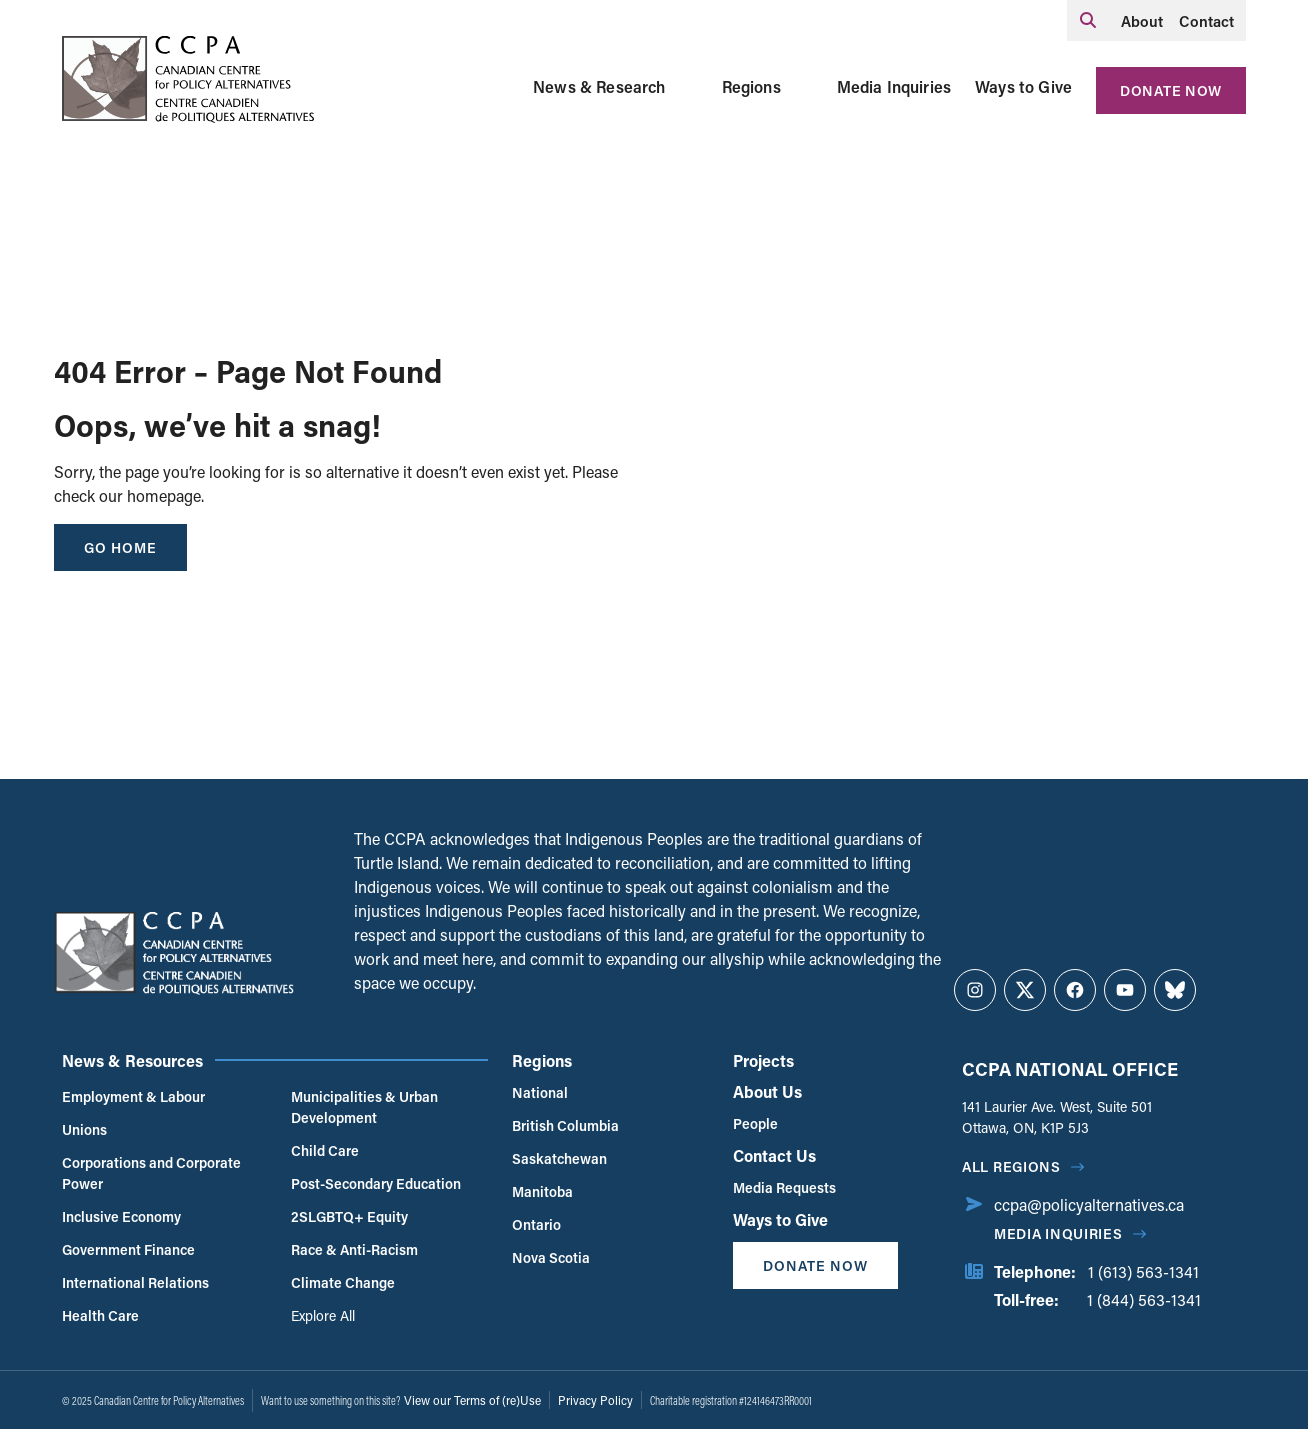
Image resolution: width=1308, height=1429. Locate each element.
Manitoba (542, 1191)
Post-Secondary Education (376, 1183)
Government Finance (128, 1249)
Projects (763, 1060)
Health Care (100, 1315)
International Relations (135, 1282)
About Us (767, 1091)
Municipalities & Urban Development (364, 1107)
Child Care (325, 1150)
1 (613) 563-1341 (1143, 1271)
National (540, 1092)
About (1142, 21)
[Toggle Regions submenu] (805, 87)
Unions (84, 1129)
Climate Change (343, 1282)
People (755, 1123)
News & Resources (132, 1060)
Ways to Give (1023, 86)
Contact (1206, 21)
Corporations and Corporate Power (151, 1173)
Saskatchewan (559, 1158)
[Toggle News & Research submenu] (690, 87)
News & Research (599, 86)
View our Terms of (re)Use (472, 1400)
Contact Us (774, 1155)
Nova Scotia (551, 1257)
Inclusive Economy (121, 1216)
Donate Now (1171, 90)
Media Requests (784, 1187)
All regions (1011, 1166)
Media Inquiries (894, 86)
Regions (751, 86)
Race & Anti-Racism (354, 1249)
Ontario (536, 1224)
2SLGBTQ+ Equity (349, 1216)
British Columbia (565, 1125)
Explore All (323, 1315)
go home (120, 547)
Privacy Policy (595, 1400)
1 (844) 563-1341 (1144, 1299)
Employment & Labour (133, 1096)
